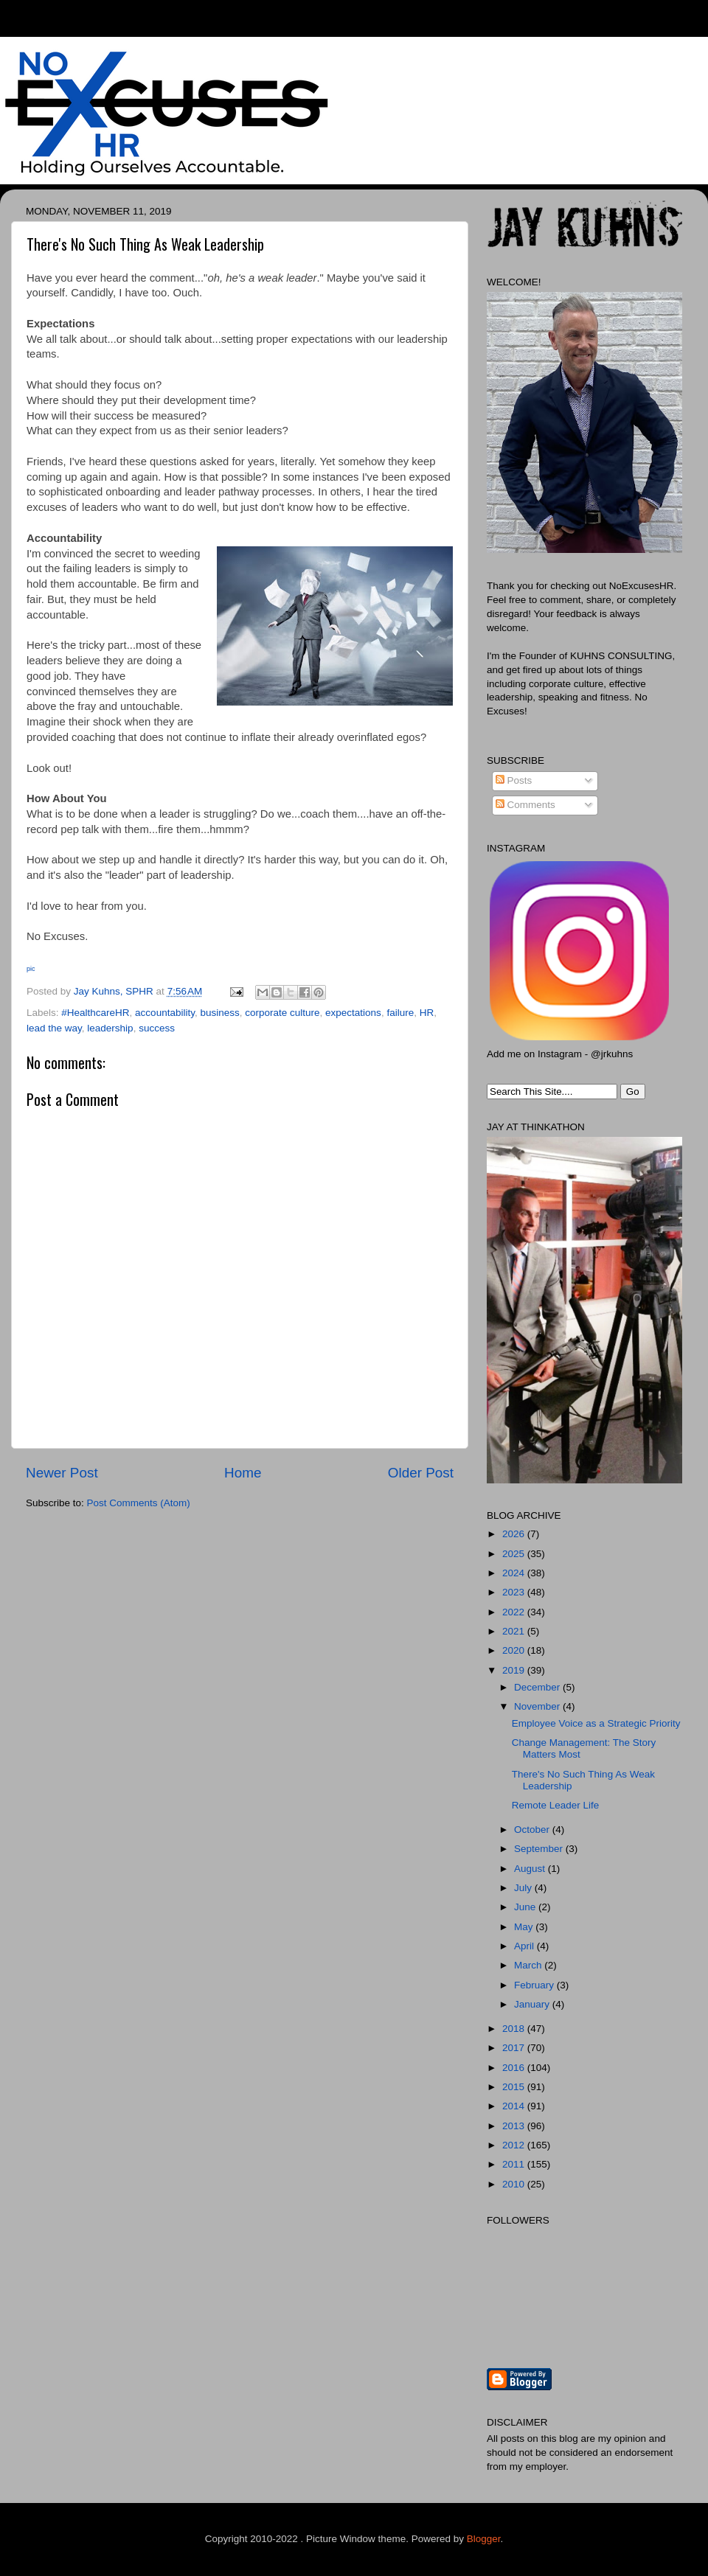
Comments (525, 804)
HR (427, 1012)
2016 (514, 2067)
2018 (514, 2028)
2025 (514, 1553)
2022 (514, 1612)
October (533, 1829)
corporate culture (282, 1012)
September (540, 1848)
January (533, 2004)
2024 (514, 1572)
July (524, 1887)
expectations (353, 1012)
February (535, 1985)
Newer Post (62, 1472)
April (525, 1946)
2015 (514, 2086)
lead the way (54, 1028)
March (529, 1965)
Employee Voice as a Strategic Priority (596, 1723)
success (157, 1028)
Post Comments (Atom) (138, 1502)
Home (242, 1472)
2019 (514, 1670)
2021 (514, 1631)
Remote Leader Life (556, 1805)
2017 (514, 2047)
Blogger (484, 2538)
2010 (514, 2184)
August (531, 1868)
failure (400, 1012)
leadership (110, 1028)
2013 (514, 2125)
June (526, 1906)
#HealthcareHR (95, 1012)
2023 (514, 1592)
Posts (514, 780)
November (538, 1706)
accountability (165, 1012)
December (538, 1687)
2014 (514, 2106)
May (524, 1926)
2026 (514, 1533)
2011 (514, 2164)
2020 (514, 1650)
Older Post (421, 1472)
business (219, 1012)
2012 (514, 2145)
